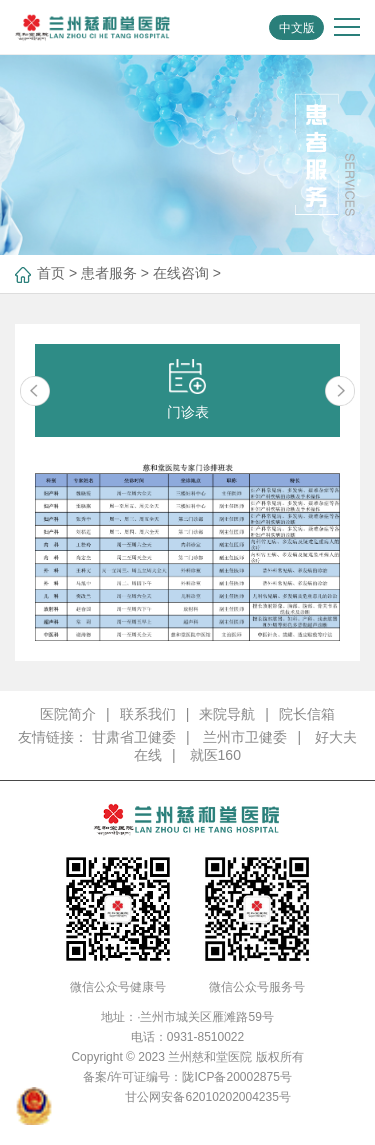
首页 (51, 273)
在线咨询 (181, 273)
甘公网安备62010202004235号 (207, 1097)
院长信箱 (307, 714)
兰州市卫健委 (245, 737)
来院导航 (227, 714)
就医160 (215, 755)
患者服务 (109, 273)
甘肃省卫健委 (134, 737)
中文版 (297, 28)
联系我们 (148, 714)
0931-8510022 (205, 1037)
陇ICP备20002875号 (236, 1077)
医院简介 (68, 714)
